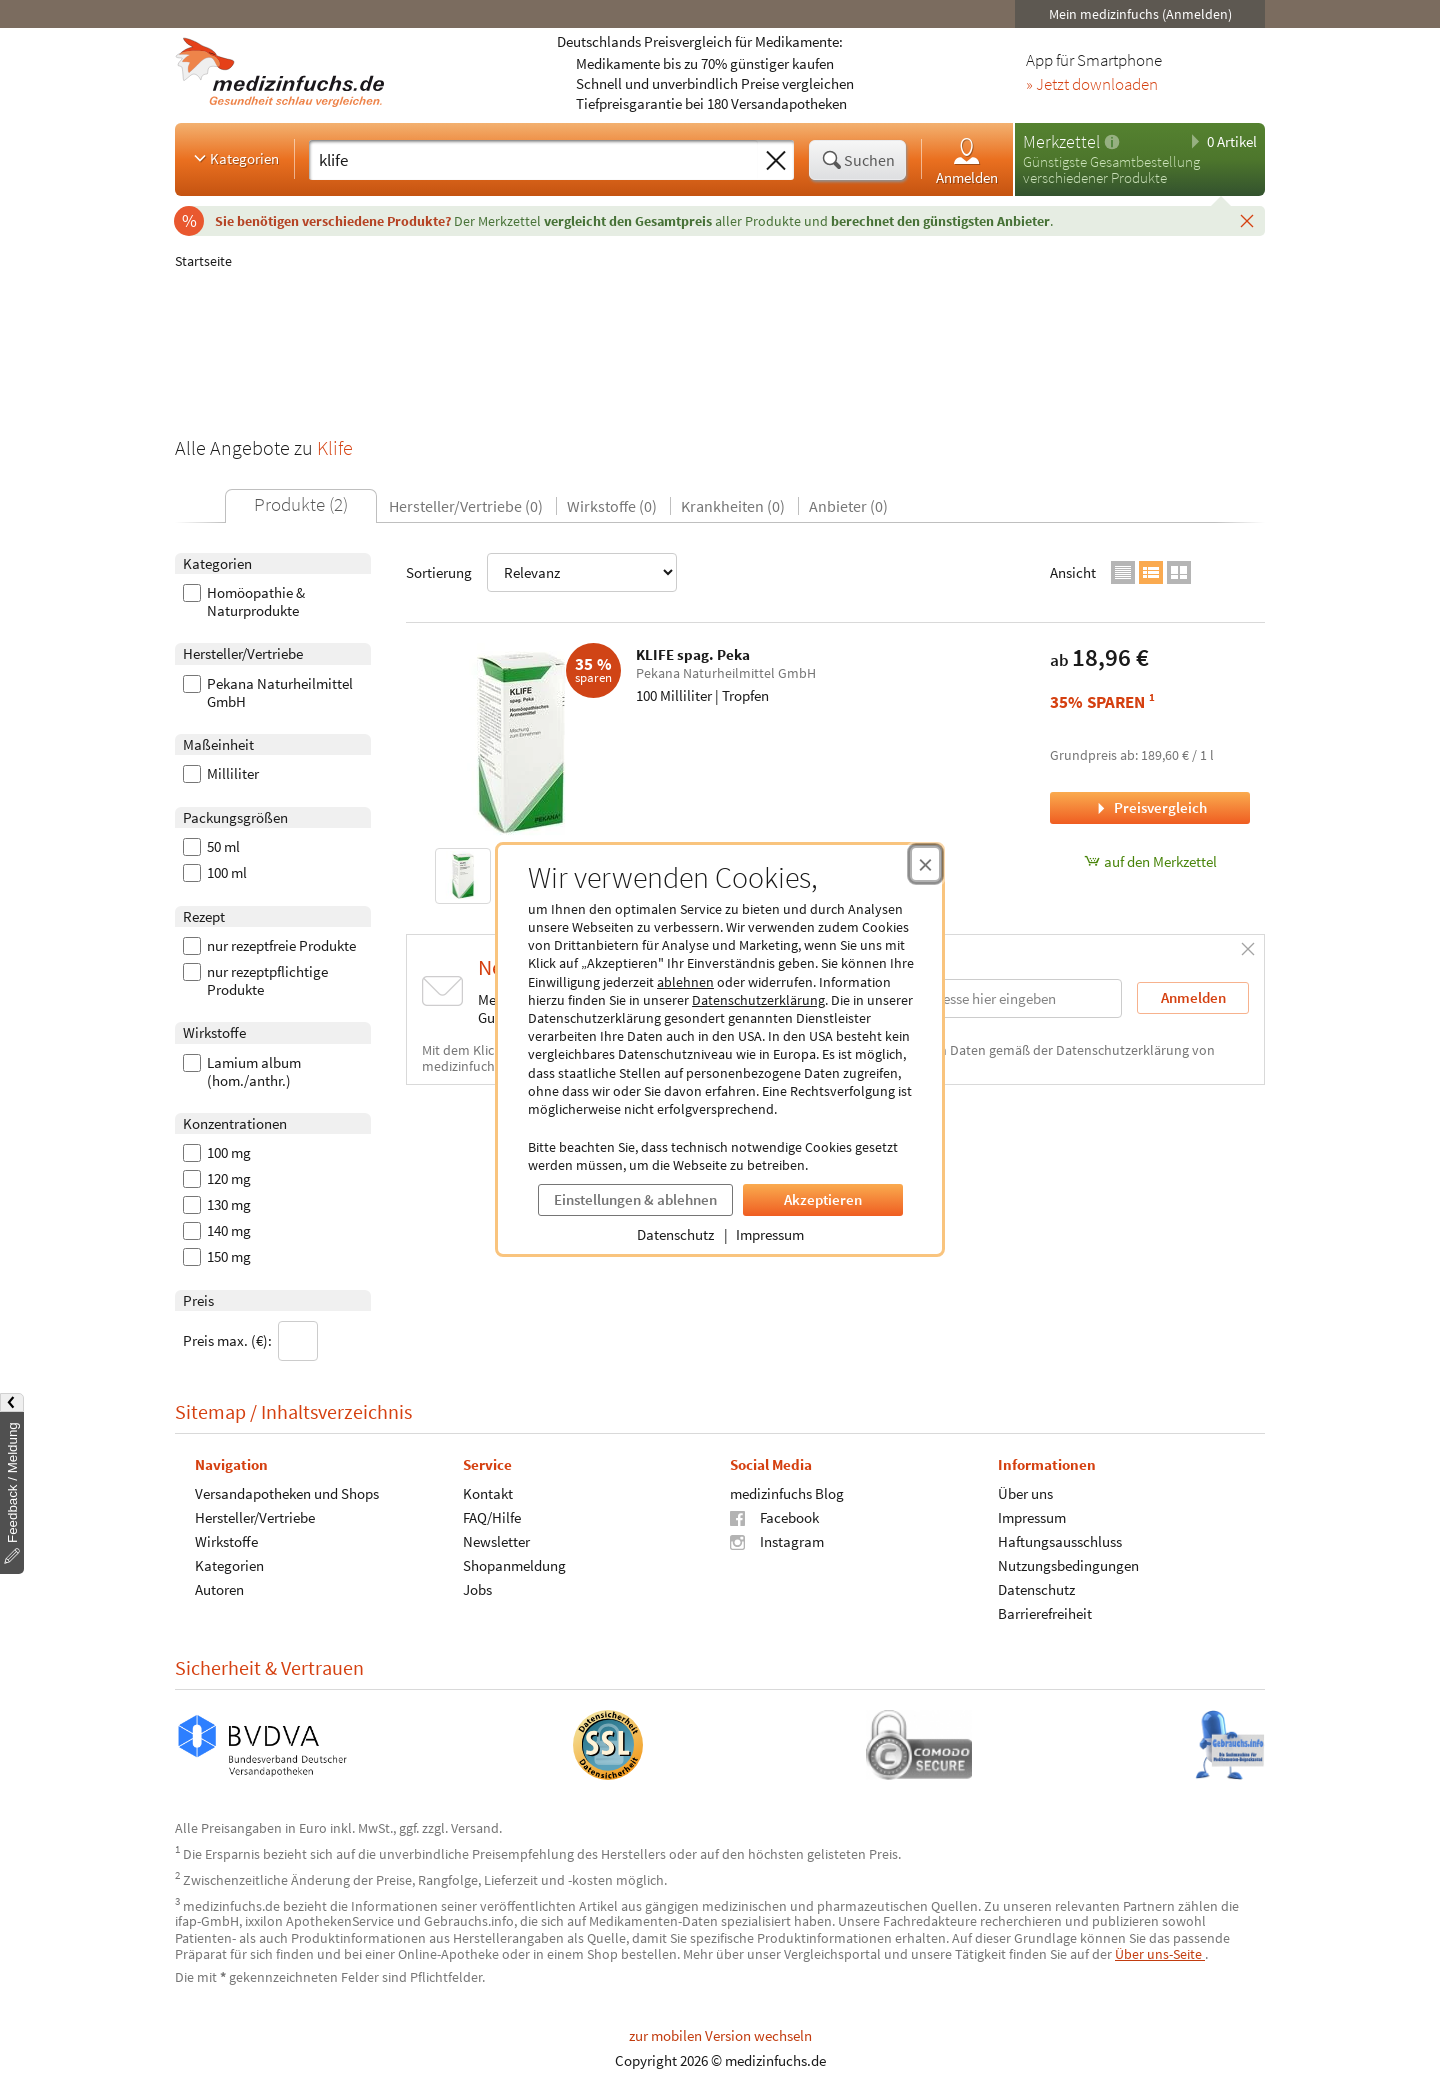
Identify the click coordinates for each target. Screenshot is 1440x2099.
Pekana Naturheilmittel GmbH (268, 693)
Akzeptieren (823, 1199)
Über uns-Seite (1160, 1954)
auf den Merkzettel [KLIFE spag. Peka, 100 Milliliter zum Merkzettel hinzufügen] (1150, 861)
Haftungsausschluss (1060, 1540)
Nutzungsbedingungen (1068, 1564)
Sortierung (541, 572)
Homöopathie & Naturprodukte (244, 602)
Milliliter (221, 774)
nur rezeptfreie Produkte (269, 946)
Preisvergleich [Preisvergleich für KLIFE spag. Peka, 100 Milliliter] (1150, 807)
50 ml (211, 847)
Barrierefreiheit (1045, 1612)
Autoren (219, 1588)
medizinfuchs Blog (787, 1492)
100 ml (215, 873)
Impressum (770, 1234)
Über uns (1025, 1492)
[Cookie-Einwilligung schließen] (925, 864)
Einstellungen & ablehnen (635, 1199)
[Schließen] (1247, 220)
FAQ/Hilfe (492, 1516)
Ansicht (1073, 572)
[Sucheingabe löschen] (776, 161)
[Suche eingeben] (533, 160)
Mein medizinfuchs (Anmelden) (1140, 14)
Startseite (203, 261)
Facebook (774, 1516)
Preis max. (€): (250, 1341)
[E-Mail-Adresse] (994, 998)
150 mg (217, 1257)
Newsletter (496, 1540)
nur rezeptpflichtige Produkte (255, 981)
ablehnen (685, 982)
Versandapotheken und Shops (287, 1492)
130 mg (217, 1205)
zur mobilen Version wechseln (720, 2035)
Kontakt (488, 1492)
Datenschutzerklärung (758, 1000)
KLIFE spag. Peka (693, 654)
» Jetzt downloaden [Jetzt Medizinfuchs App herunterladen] (1092, 85)
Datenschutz (675, 1234)
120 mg (217, 1179)
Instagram (777, 1540)
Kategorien (234, 158)
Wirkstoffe (226, 1540)
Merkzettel (1061, 141)
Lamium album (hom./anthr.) (242, 1072)
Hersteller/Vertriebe (255, 1516)
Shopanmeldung (514, 1564)
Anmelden (967, 160)
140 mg (217, 1231)
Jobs (477, 1588)
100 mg (217, 1153)
